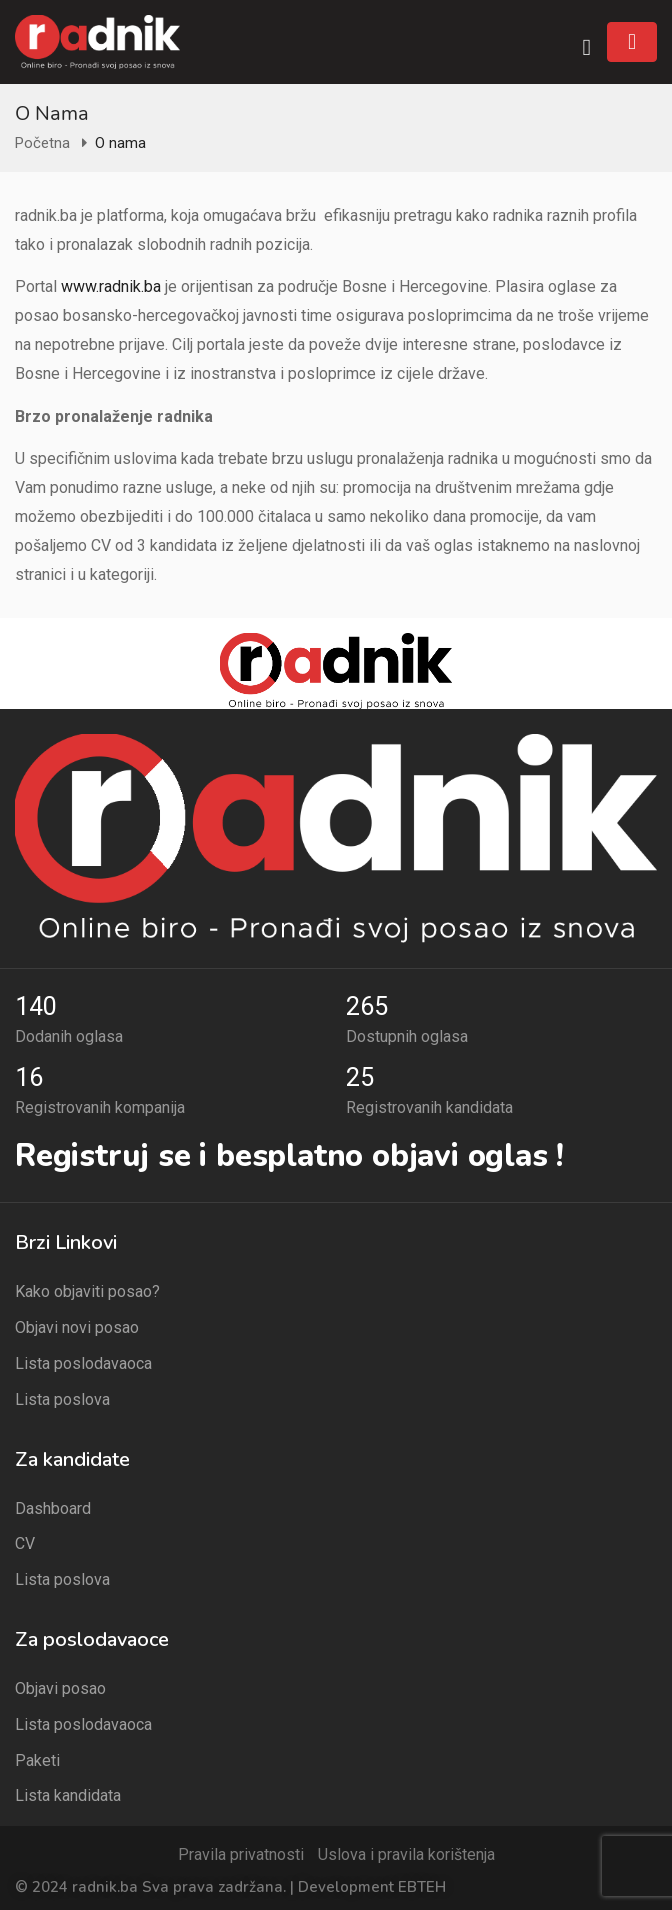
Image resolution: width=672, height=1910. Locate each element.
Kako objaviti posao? (87, 1291)
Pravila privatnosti (241, 1854)
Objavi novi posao (77, 1327)
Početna (42, 143)
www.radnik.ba (111, 286)
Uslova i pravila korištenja (406, 1854)
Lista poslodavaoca (83, 1363)
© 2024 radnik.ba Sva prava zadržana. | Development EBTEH (230, 1887)
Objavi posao (60, 1688)
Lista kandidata (68, 1795)
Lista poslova (62, 1399)
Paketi (37, 1760)
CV (25, 1543)
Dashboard (53, 1508)
